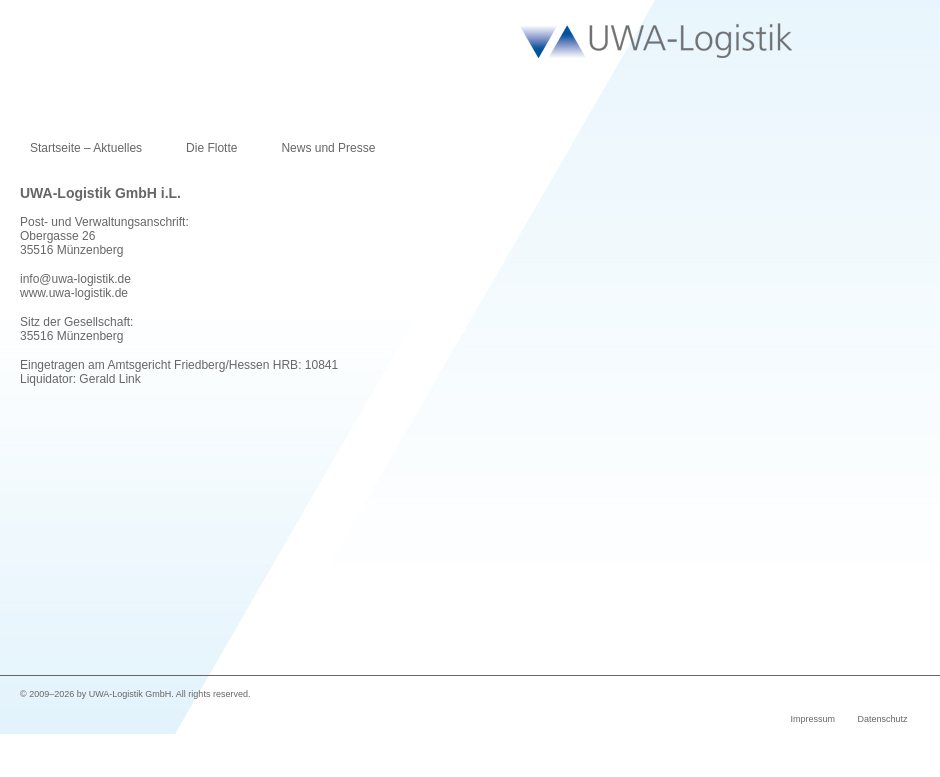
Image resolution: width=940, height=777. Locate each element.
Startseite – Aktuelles (86, 148)
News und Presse (328, 148)
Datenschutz (882, 719)
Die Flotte (211, 148)
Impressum (812, 719)
